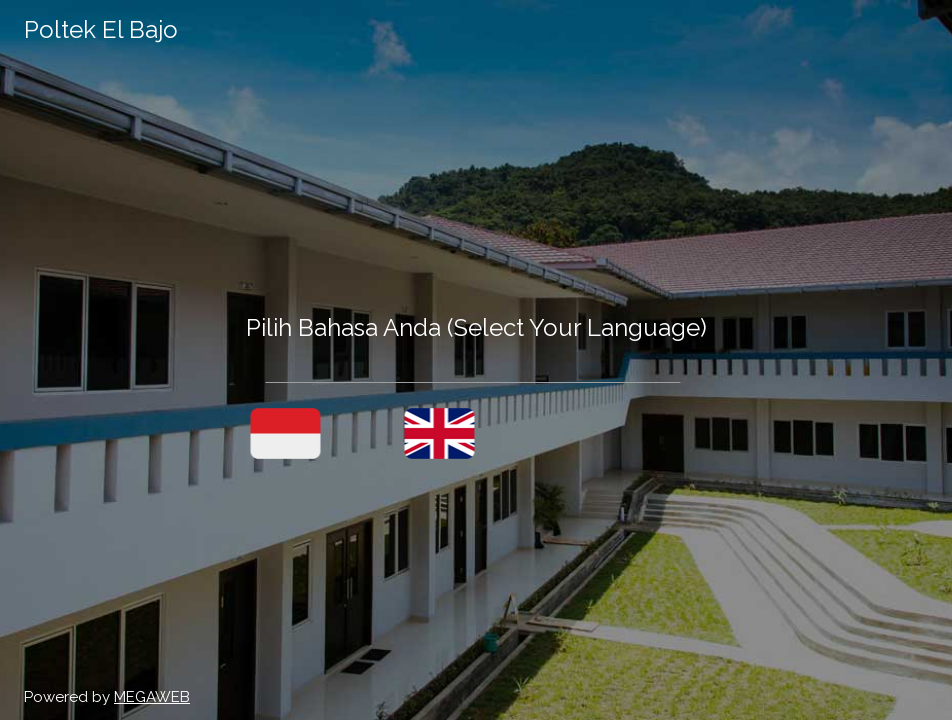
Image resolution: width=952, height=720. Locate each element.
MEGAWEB (152, 697)
